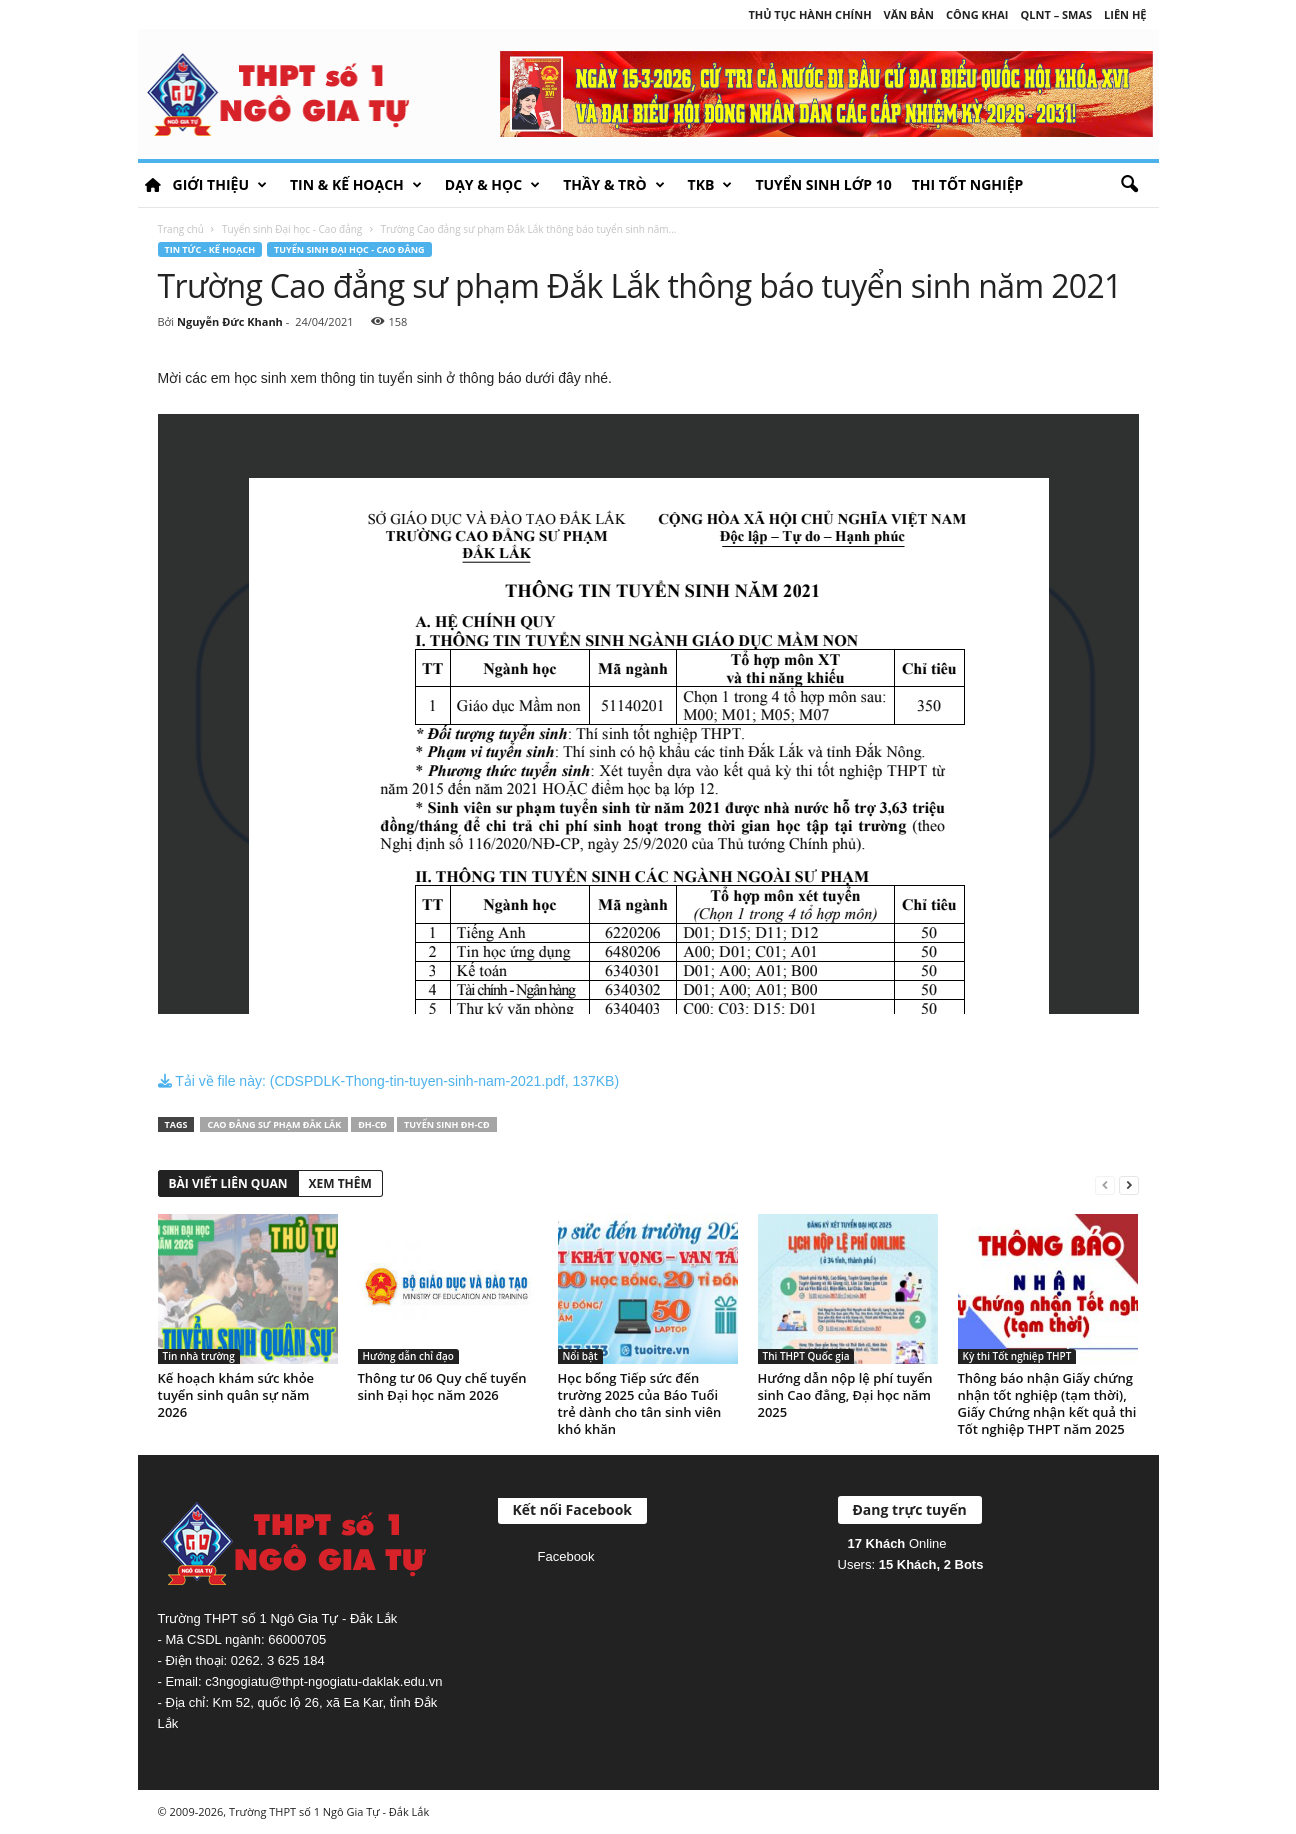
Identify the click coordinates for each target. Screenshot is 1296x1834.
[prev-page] (1105, 1184)
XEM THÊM (340, 1183)
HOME (153, 185)
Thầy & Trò (613, 185)
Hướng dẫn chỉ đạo (408, 1356)
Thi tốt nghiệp (968, 184)
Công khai (977, 14)
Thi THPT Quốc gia (806, 1356)
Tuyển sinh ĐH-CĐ (447, 1124)
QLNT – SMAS (1057, 14)
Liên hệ (1125, 14)
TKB (710, 185)
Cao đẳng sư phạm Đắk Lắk (274, 1124)
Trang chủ (181, 229)
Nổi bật (580, 1356)
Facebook (566, 1556)
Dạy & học (492, 185)
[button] (1129, 185)
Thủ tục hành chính (809, 14)
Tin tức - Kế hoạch (210, 249)
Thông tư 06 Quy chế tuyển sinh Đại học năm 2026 (442, 1386)
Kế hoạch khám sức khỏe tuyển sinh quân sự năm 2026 (236, 1395)
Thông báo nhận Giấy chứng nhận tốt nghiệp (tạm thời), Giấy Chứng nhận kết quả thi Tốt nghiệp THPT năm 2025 (1047, 1403)
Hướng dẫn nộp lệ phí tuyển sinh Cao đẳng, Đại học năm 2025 (845, 1395)
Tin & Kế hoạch (356, 185)
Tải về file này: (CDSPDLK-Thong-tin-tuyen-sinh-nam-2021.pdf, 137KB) (389, 1081)
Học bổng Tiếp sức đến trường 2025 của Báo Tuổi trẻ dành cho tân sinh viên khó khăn (640, 1403)
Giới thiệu (220, 185)
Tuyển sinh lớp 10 (823, 184)
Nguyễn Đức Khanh (230, 321)
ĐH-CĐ (372, 1124)
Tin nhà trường (199, 1356)
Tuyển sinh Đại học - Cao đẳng (292, 229)
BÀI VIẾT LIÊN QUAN (228, 1183)
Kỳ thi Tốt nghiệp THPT (1017, 1356)
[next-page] (1129, 1184)
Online (897, 1543)
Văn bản (909, 14)
